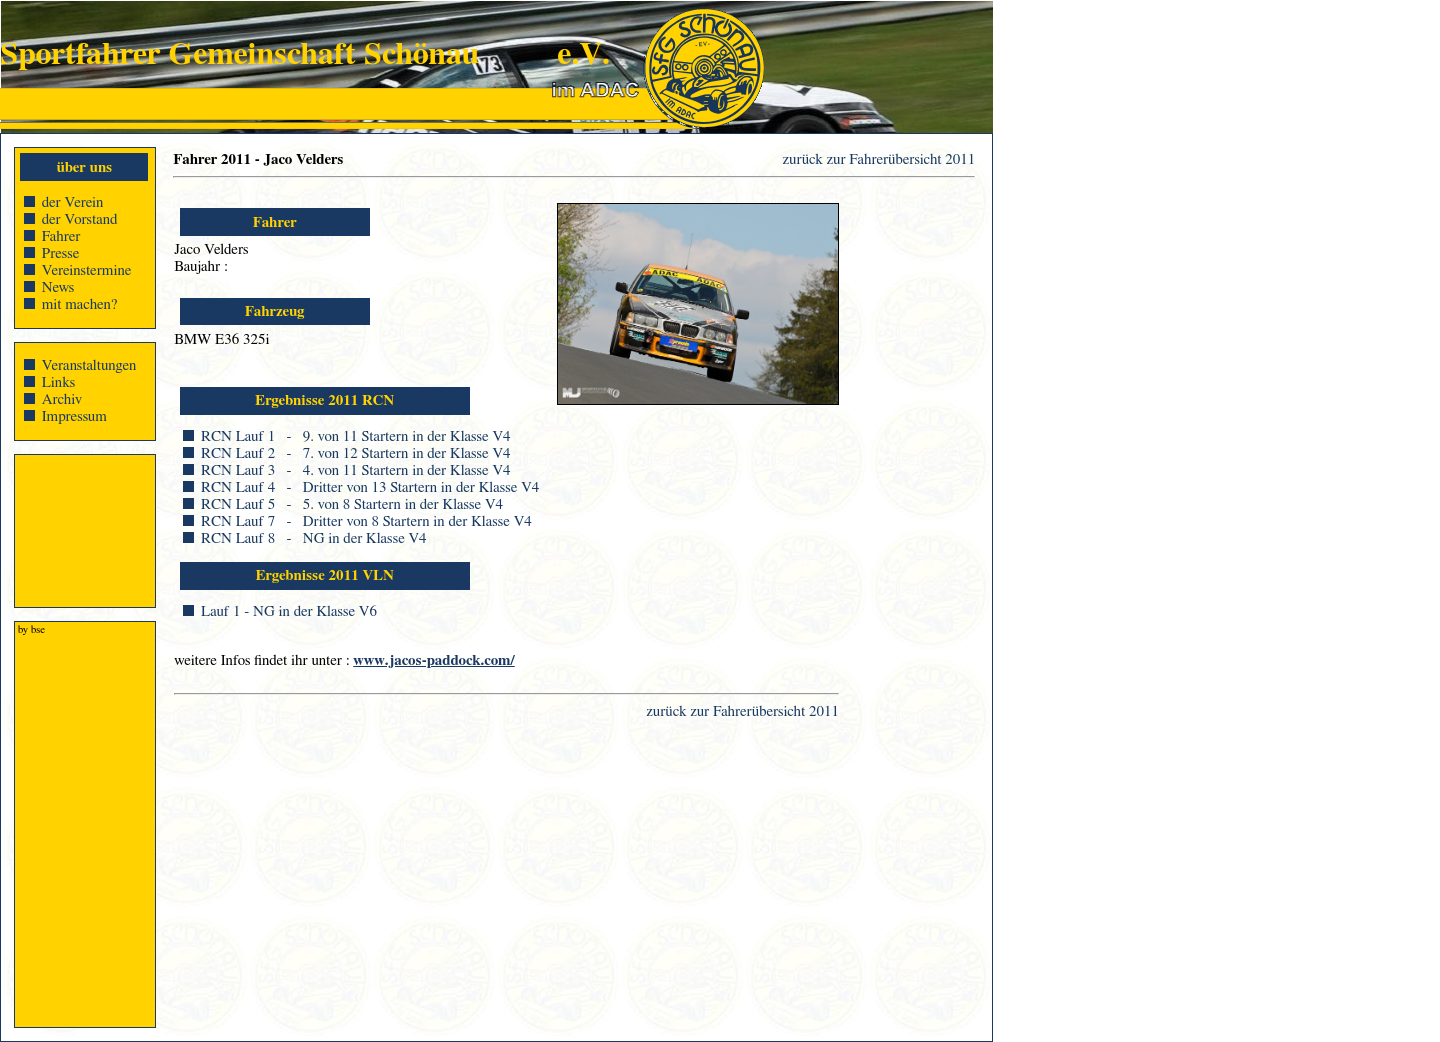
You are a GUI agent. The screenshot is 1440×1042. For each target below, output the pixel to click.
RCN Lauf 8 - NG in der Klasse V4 (314, 538)
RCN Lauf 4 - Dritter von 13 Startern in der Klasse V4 (370, 487)
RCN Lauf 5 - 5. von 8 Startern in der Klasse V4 (352, 504)
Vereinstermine (87, 270)
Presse (61, 253)
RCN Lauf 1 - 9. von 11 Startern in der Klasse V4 (355, 436)
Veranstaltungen (89, 365)
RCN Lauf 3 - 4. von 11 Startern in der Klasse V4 (355, 470)
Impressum (74, 416)
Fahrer (61, 236)
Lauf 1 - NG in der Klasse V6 (289, 611)
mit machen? (80, 304)
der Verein (73, 202)
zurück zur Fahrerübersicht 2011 (879, 159)
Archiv (62, 399)
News (58, 287)
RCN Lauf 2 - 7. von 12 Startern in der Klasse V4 (355, 453)
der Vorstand (80, 219)
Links (59, 382)
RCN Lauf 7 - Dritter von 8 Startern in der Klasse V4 (366, 521)
